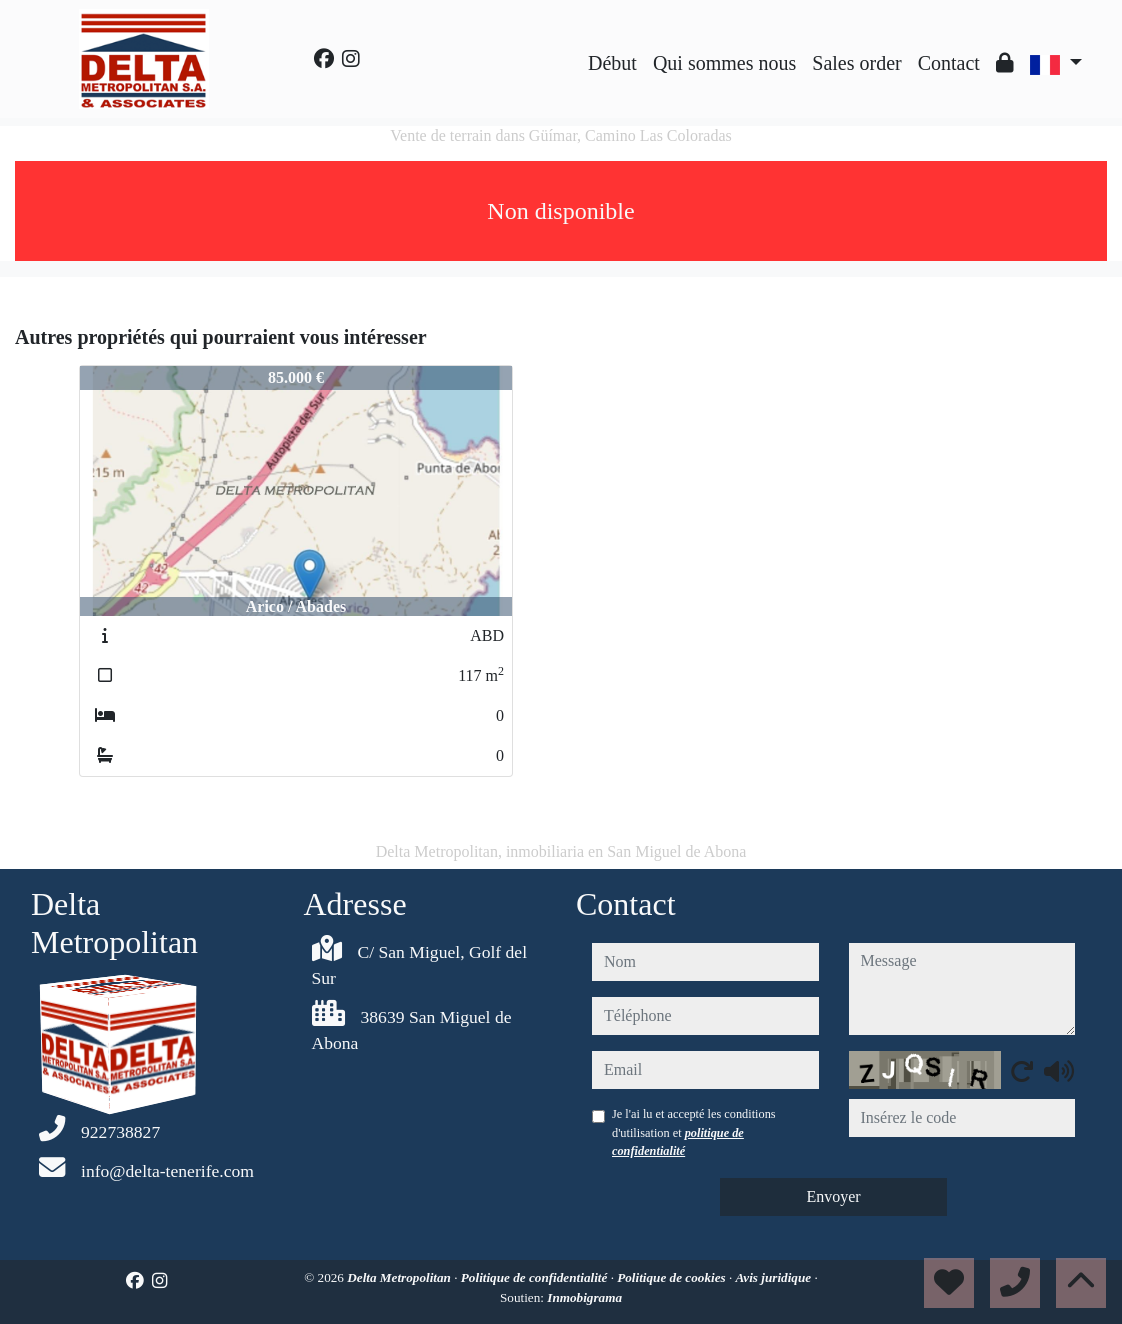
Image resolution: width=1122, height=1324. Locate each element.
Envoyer (833, 1196)
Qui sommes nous (724, 63)
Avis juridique (775, 1277)
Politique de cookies (673, 1277)
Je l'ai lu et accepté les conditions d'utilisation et (694, 1132)
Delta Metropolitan (400, 1277)
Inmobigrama (584, 1297)
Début (612, 63)
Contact (949, 63)
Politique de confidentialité (536, 1277)
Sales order (856, 63)
